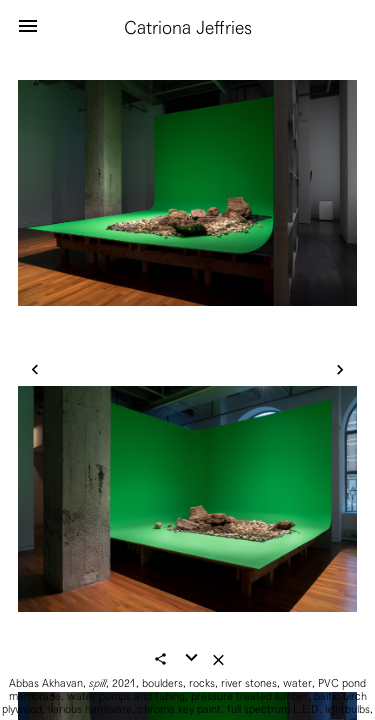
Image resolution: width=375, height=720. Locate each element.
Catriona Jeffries (188, 27)
